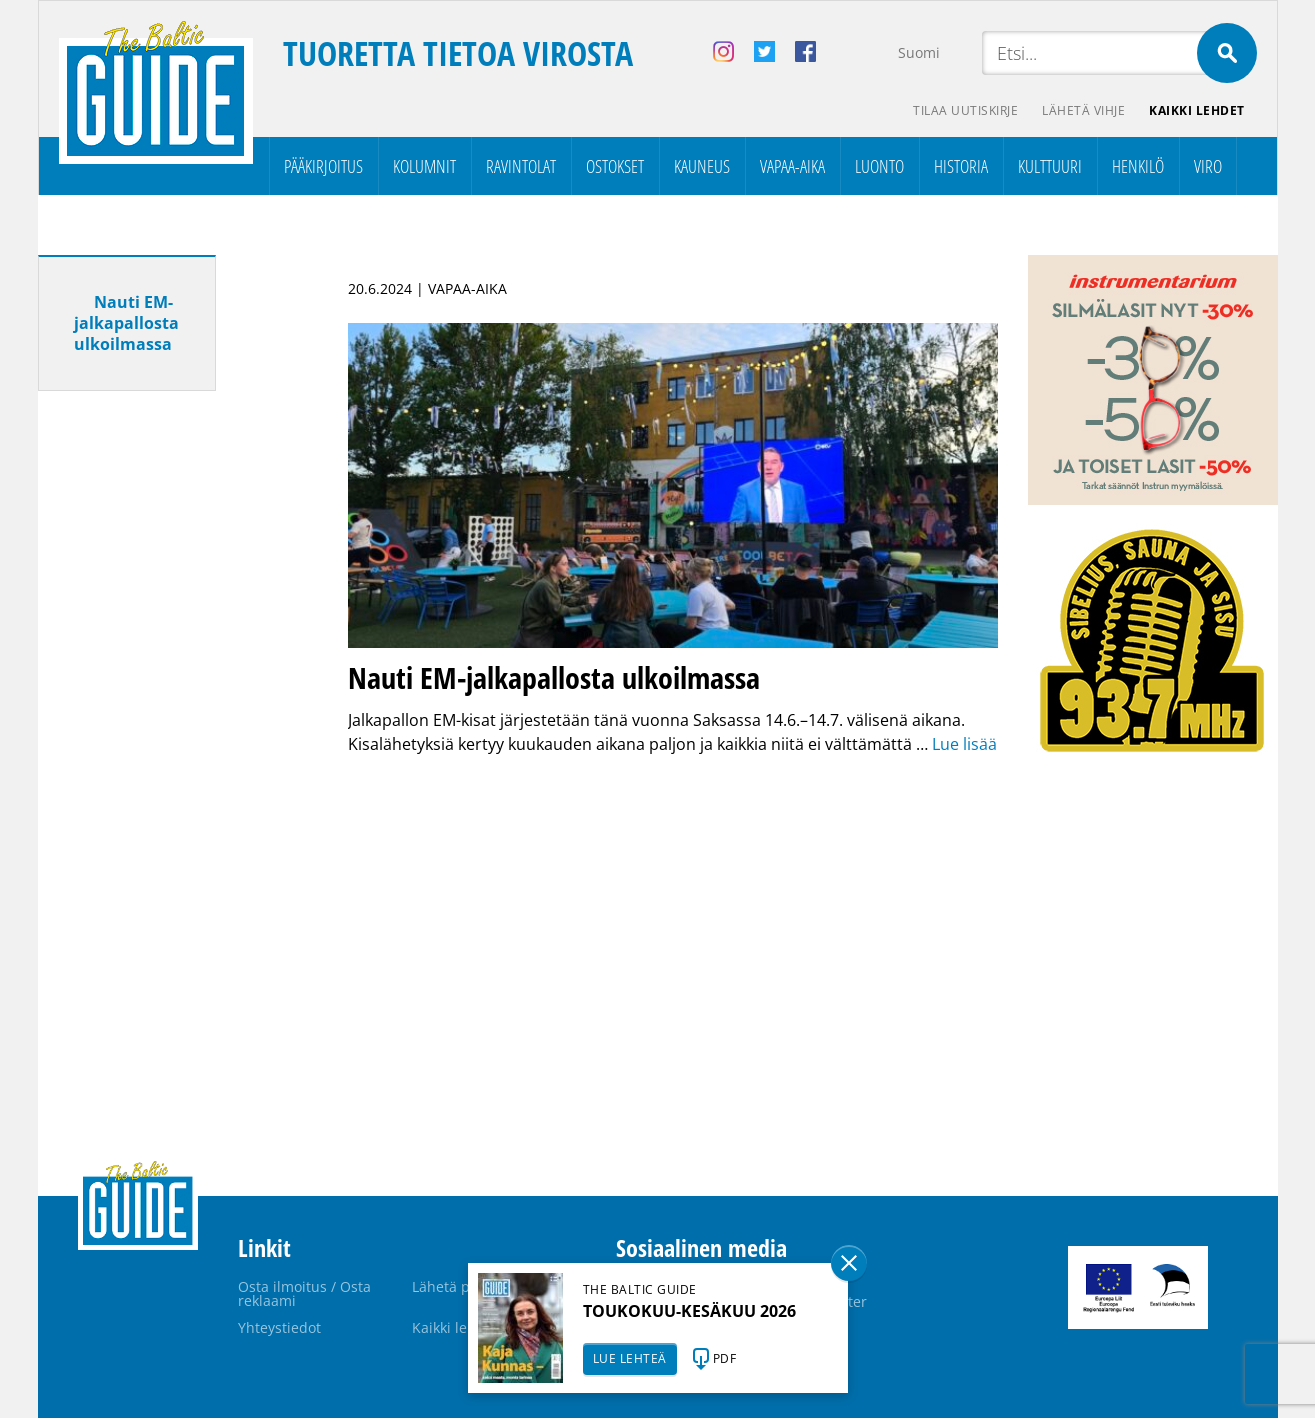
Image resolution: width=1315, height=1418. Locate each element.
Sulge (849, 1263)
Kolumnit (424, 166)
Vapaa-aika (792, 166)
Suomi (919, 52)
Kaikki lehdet (1197, 110)
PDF (725, 1358)
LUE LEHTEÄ (630, 1358)
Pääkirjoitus (323, 166)
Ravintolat (521, 166)
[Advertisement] (163, 721)
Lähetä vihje (1083, 110)
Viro (1208, 166)
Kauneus (702, 166)
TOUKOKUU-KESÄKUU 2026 (689, 1311)
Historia (961, 166)
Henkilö (1138, 166)
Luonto (879, 166)
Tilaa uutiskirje (965, 110)
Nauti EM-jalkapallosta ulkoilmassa (126, 323)
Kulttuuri (1050, 166)
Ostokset (615, 166)
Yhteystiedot (279, 1327)
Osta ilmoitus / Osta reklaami (304, 1293)
